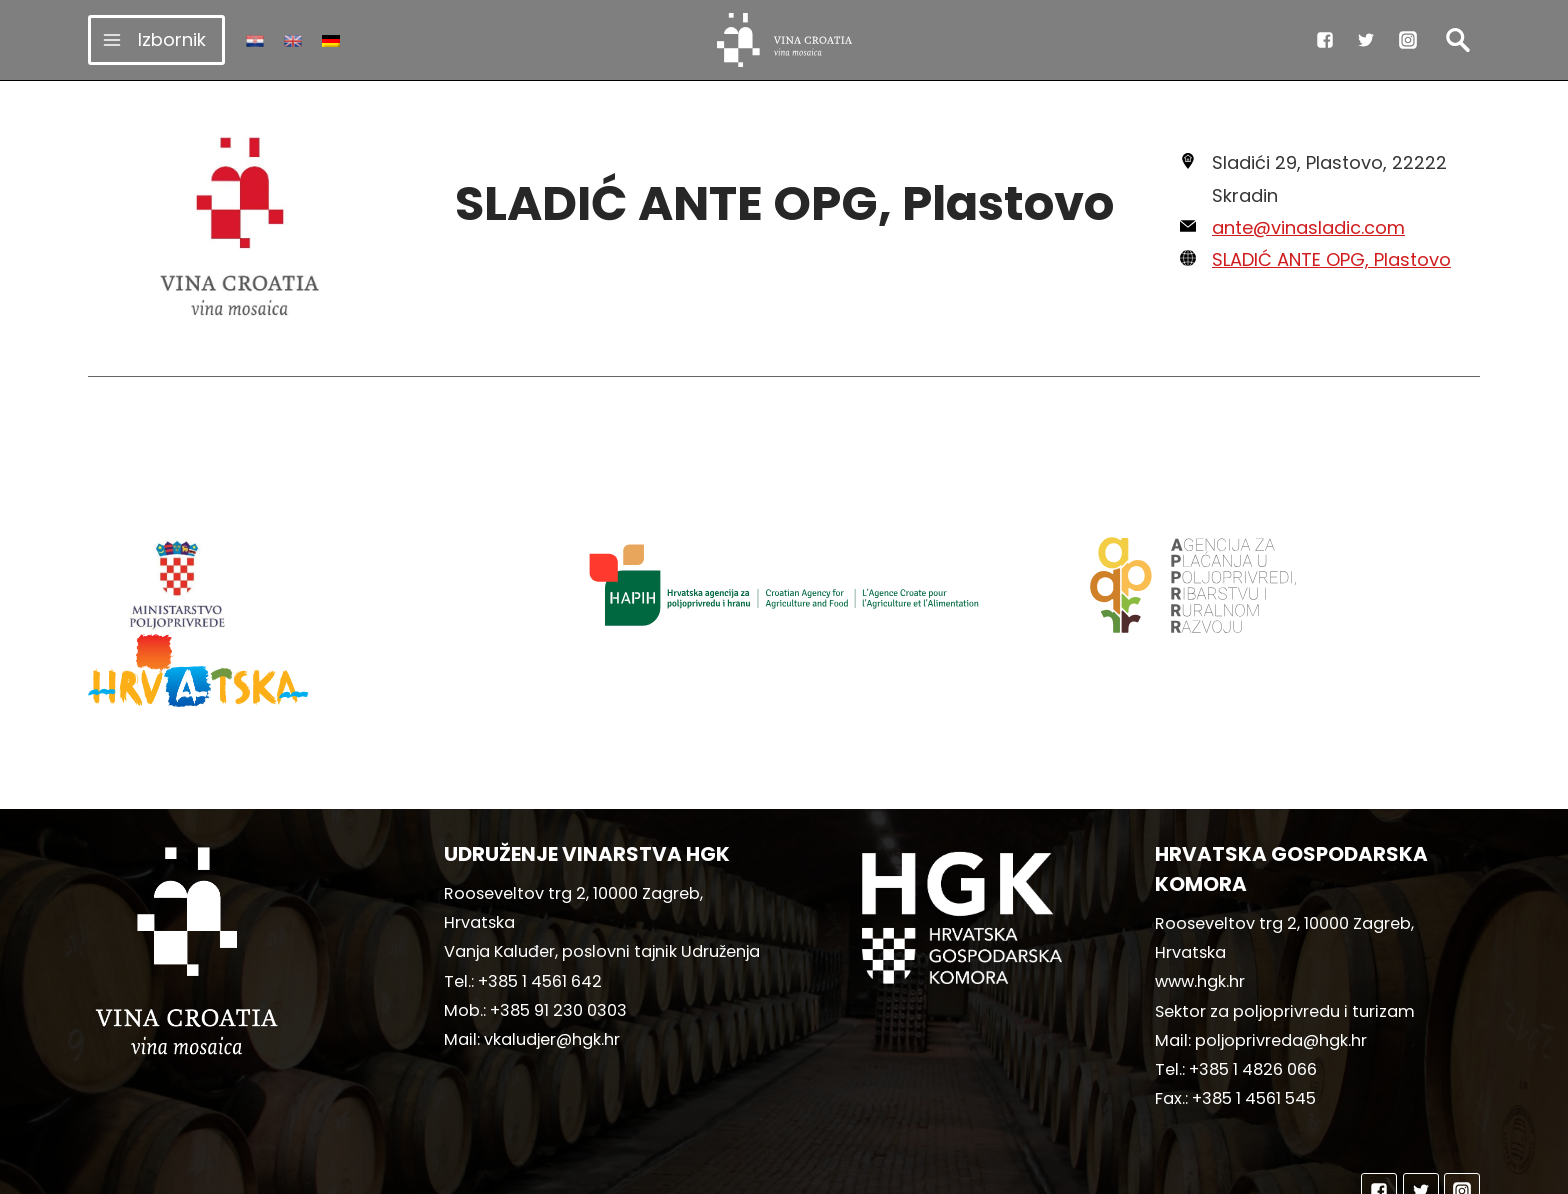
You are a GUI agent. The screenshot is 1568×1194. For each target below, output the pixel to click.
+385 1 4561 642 (540, 885)
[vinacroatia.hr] (784, 40)
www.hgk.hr (1200, 885)
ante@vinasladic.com (1308, 227)
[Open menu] (156, 39)
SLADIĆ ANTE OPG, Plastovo (1331, 259)
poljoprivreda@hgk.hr (1281, 944)
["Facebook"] (1325, 40)
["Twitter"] (1366, 40)
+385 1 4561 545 (1254, 1002)
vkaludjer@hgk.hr (552, 943)
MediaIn (951, 1169)
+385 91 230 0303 (558, 914)
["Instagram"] (1408, 40)
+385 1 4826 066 (1253, 973)
